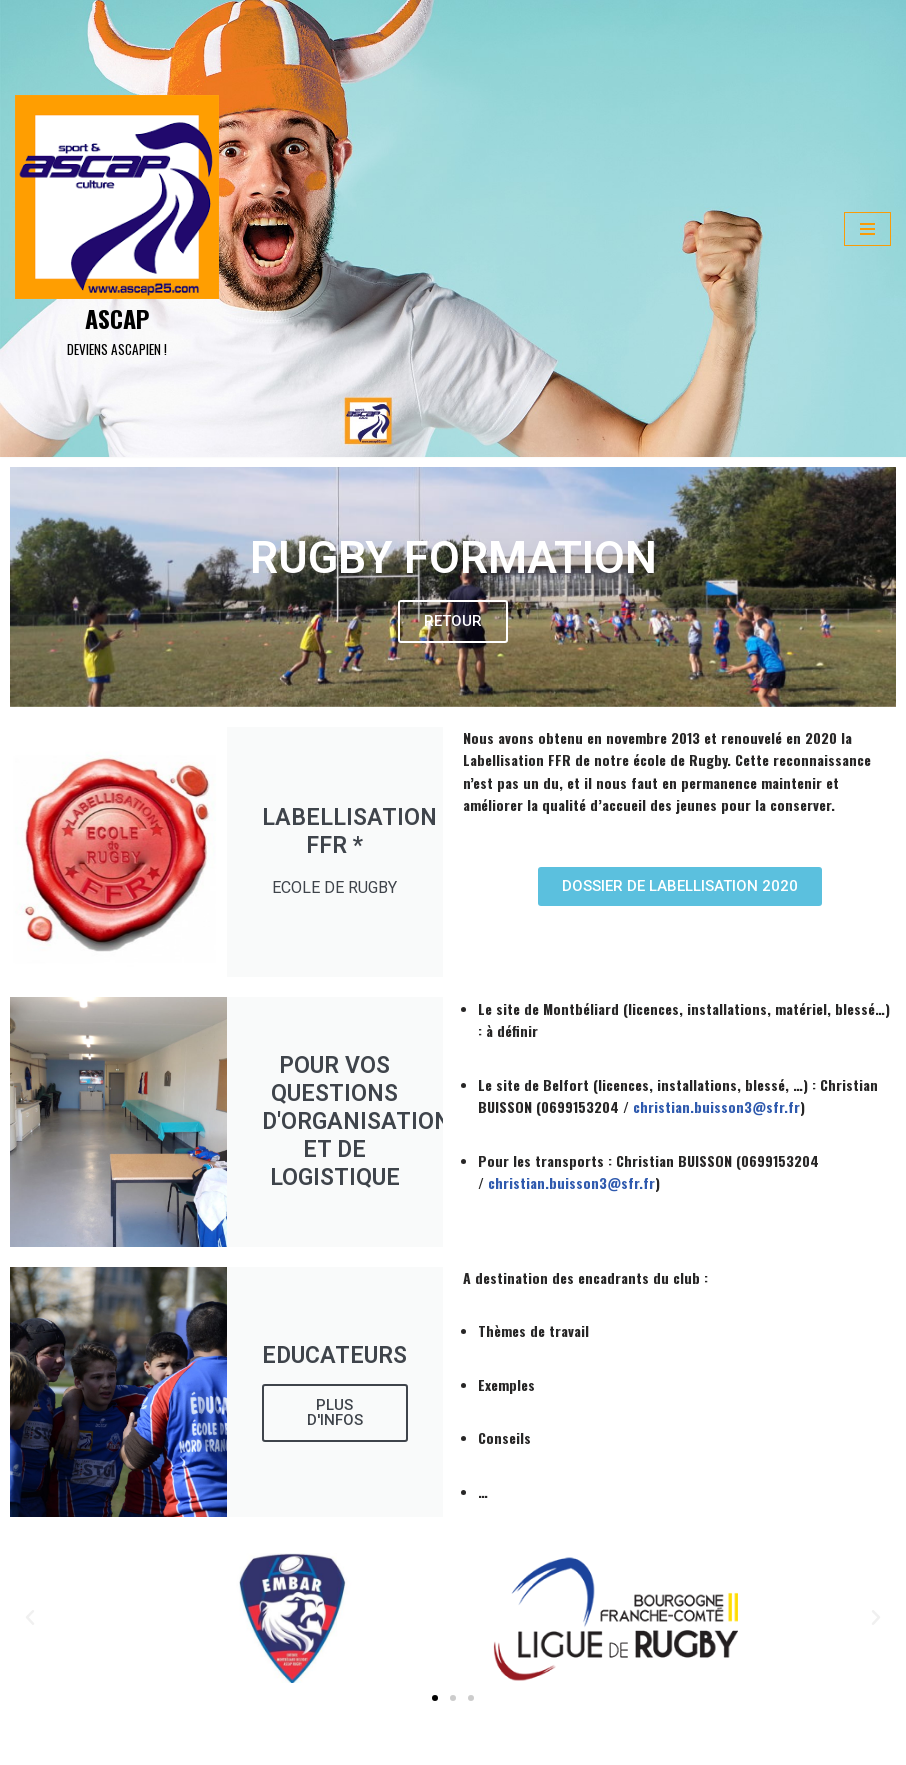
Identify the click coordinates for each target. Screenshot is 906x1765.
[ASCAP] (117, 229)
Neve (29, 1743)
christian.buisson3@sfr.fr (716, 1106)
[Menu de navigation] (867, 229)
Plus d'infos (335, 1412)
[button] (435, 1698)
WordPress (190, 1743)
